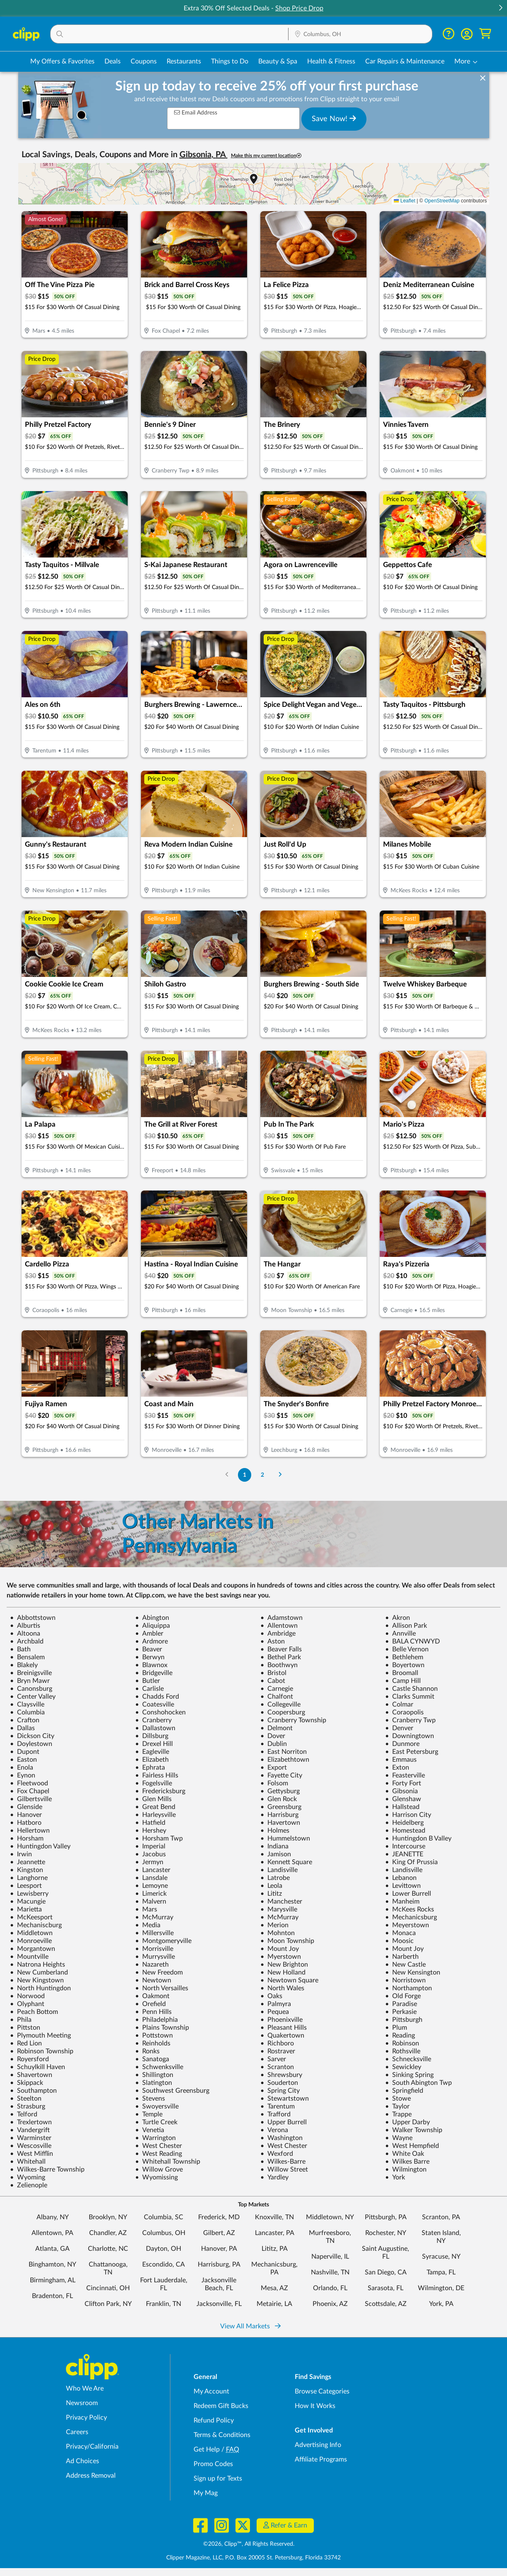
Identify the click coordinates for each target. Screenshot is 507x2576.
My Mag (206, 2493)
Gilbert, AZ (219, 2233)
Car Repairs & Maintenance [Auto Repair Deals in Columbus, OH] (404, 61)
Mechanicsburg (411, 1917)
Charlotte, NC (108, 2248)
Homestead (405, 1830)
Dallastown (155, 1728)
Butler (147, 1681)
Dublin (273, 1744)
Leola (271, 1885)
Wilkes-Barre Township (47, 2169)
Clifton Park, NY (108, 2304)
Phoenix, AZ (330, 2304)
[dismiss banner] (483, 78)
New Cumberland (39, 1972)
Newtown (153, 1980)
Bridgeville (153, 1673)
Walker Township (413, 2130)
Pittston (25, 2027)
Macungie (28, 1901)
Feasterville (405, 1775)
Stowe (398, 2098)
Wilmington (406, 2169)
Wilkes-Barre (283, 2161)
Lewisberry (29, 1893)
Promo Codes (213, 2464)
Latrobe (275, 1878)
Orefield (150, 2004)
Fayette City (281, 1775)
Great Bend (155, 1807)
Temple (149, 2114)
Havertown (280, 1822)
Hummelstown (285, 1838)
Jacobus (150, 1854)
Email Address (195, 113)
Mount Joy (279, 1948)
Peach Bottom (34, 2012)
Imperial (150, 1846)
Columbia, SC (163, 2217)
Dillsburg (151, 1736)
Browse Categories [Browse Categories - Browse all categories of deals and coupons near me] (322, 2391)
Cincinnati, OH (108, 2288)
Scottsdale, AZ (386, 2304)
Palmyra (275, 2004)
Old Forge (403, 1996)
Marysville (278, 1909)
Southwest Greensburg (172, 2090)
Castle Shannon (411, 1688)
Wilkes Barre (407, 2161)
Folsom (274, 1783)
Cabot (272, 1681)
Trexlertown (31, 2122)
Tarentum (277, 2106)
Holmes (274, 1830)
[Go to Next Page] (279, 1475)
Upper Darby (407, 2122)
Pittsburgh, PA (386, 2217)
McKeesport (31, 1917)
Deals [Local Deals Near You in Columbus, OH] (112, 61)
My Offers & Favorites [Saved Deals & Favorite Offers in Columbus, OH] (62, 61)
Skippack (26, 2082)
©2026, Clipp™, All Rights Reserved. (248, 2544)
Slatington (153, 2082)
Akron (397, 1617)
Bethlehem (404, 1657)
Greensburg (280, 1807)
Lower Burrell (408, 1893)
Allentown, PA (52, 2233)
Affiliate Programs (321, 2459)
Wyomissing (156, 2177)
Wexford (276, 2153)
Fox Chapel (29, 1791)
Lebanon (401, 1878)
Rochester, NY (385, 2233)
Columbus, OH (163, 2233)
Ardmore (151, 1641)
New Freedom (159, 1972)
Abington (152, 1617)
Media (147, 1925)
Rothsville (402, 2051)
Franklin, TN (163, 2304)
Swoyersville (157, 2106)
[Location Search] (360, 34)
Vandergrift (30, 2130)
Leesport (26, 1885)
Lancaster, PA (274, 2233)
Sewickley (403, 2067)
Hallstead (402, 1807)
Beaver (148, 1649)
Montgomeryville (163, 1941)
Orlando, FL (330, 2288)
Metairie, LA (274, 2304)
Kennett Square (286, 1862)
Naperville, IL (330, 2256)
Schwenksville (159, 2067)
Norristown (405, 1980)
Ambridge (278, 1633)
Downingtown (409, 1736)
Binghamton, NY (52, 2264)
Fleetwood (29, 1783)
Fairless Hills (156, 1775)
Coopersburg (282, 1712)
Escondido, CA (163, 2264)
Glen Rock (278, 1799)
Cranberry (153, 1720)
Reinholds (152, 2043)
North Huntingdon (40, 1988)
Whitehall (28, 2161)
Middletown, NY (330, 2217)
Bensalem (27, 1657)
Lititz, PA (275, 2248)
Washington (281, 2138)
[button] (500, 8)
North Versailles (161, 1988)
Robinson (402, 2043)
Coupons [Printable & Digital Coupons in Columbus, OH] (144, 61)
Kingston (26, 1870)
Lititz (271, 1893)
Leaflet (404, 201)
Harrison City (408, 1814)
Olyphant (27, 2004)
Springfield (404, 2090)
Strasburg (27, 2106)
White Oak (404, 2153)
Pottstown (154, 2035)
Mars (146, 1909)
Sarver (273, 2059)
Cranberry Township (293, 1720)
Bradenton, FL (52, 2296)
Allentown (279, 1625)
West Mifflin (31, 2153)
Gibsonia (401, 1791)
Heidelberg (404, 1822)
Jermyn (149, 1862)
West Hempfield (412, 2146)
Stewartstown (284, 2098)
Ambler (149, 1633)
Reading (400, 2035)
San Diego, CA (386, 2272)
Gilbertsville (31, 1799)
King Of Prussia (411, 1862)
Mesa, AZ (274, 2288)
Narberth (402, 1956)
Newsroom (82, 2403)
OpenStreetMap (442, 201)
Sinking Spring (409, 2075)
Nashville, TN (330, 2272)
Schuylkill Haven (37, 2067)
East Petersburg (411, 1751)
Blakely (24, 1665)
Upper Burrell (283, 2122)
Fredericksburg (160, 1791)
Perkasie (401, 2012)
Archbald (27, 1641)
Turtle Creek (156, 2122)
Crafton (24, 1720)
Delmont (276, 1728)
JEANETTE (404, 1854)
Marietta (26, 1909)
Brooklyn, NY (108, 2217)
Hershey (150, 1830)
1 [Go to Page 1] (244, 1475)
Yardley (274, 2177)
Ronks (147, 2051)
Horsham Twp (159, 1838)
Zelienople (28, 2185)
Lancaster (152, 1870)
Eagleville (152, 1751)
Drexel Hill (154, 1744)
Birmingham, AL (52, 2280)
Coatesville (154, 1704)
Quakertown (282, 2035)
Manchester (281, 1901)
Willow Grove (159, 2169)
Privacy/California (92, 2446)
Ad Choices (82, 2461)
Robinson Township (41, 2051)
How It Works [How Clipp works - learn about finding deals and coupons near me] (315, 2406)
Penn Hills (153, 2012)
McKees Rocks (409, 1909)
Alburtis (25, 1625)
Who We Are (85, 2388)
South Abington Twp (418, 2082)
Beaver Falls (281, 1649)
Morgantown (32, 1948)
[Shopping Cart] (485, 33)
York (395, 2177)
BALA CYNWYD (412, 1641)
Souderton (279, 2082)
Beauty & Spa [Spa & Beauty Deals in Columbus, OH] (277, 61)
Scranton (277, 2067)
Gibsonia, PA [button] (204, 155)
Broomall (401, 1673)
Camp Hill (403, 1681)
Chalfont (276, 1696)
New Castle (405, 1964)
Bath (20, 1649)
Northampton (408, 1988)
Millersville (154, 1933)
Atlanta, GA (52, 2248)
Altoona (25, 1633)
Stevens (150, 2098)
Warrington (155, 2138)
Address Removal (91, 2475)
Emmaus (401, 1759)
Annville (400, 1633)
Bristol (273, 1673)
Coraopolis (404, 1712)
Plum (396, 2027)
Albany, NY (52, 2217)
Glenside (26, 1807)
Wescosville (30, 2146)
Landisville (279, 1870)
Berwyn (150, 1657)
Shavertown (31, 2075)
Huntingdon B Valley (418, 1838)
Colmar (399, 1704)
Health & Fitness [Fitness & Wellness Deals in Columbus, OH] (331, 61)
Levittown (403, 1885)
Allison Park (406, 1625)
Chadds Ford (157, 1696)
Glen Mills (153, 1799)
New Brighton (284, 1964)
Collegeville (280, 1704)
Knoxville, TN (274, 2217)
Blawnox (151, 1665)
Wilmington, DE (441, 2288)
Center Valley (33, 1696)
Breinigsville (31, 1673)
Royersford (29, 2059)
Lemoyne (151, 1885)
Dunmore (402, 1744)
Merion (274, 1925)
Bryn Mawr (30, 1681)
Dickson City (32, 1736)
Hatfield (150, 1822)
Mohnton (277, 1933)
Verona (274, 2130)
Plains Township (162, 2027)
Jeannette (27, 1862)
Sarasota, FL (385, 2288)
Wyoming (27, 2177)
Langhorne (29, 1878)
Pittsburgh (403, 2019)
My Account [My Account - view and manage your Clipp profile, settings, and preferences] (211, 2391)
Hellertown (30, 1830)
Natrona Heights (37, 1964)
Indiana (274, 1846)
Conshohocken (160, 1712)
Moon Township (287, 1941)
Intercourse (405, 1846)
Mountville (29, 1956)
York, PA (441, 2304)
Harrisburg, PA (219, 2264)
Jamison (275, 1854)
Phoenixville (281, 2019)
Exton (397, 1767)
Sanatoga (152, 2059)
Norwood (27, 1996)
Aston (272, 1641)
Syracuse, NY (441, 2256)
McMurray (154, 1917)
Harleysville (155, 1814)
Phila (21, 2019)
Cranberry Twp (410, 1720)
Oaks (271, 1996)
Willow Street (284, 2169)
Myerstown (280, 1956)
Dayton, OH (163, 2248)
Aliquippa (152, 1625)
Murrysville (155, 1956)
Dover (272, 1736)
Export (273, 1767)
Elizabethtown (284, 1759)
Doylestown (31, 1744)
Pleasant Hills (283, 2027)
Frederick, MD (219, 2217)
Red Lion (26, 2043)
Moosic (399, 1941)
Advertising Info (318, 2445)
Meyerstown (407, 1925)
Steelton (25, 2098)
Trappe (398, 2114)
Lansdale (151, 1878)
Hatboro (25, 1822)
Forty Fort (403, 1783)
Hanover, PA (219, 2248)
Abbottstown (33, 1617)
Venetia (149, 2130)
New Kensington (412, 1972)
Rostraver (277, 2051)
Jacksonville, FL (219, 2304)
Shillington (154, 2075)
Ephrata (150, 1767)
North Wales (282, 1988)
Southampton (33, 2090)
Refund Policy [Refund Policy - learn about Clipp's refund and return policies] (214, 2420)
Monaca (400, 1933)
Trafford (275, 2114)
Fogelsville (153, 1783)
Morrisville (154, 1948)
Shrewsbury (281, 2075)
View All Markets (250, 2326)
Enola (21, 1767)
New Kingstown (37, 1980)
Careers (77, 2432)
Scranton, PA (441, 2217)
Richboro (277, 2043)
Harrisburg (279, 1814)
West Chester (158, 2146)
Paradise (401, 2004)
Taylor (397, 2106)
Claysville (27, 1704)
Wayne (398, 2138)
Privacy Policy (86, 2417)
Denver (399, 1728)
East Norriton (283, 1751)
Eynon (22, 1775)
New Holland (283, 1972)
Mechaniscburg (36, 1925)
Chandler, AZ (108, 2233)
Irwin (21, 1854)
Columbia (27, 1712)
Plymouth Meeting (40, 2035)
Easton (23, 1759)
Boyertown (405, 1665)
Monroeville (31, 1941)
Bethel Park (280, 1657)
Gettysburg (280, 1791)
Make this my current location (266, 155)
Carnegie (276, 1688)
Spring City (280, 2090)
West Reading (158, 2153)
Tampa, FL (441, 2272)
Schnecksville (408, 2059)
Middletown (31, 1933)
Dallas (22, 1728)
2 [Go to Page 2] (262, 1475)
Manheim (402, 1901)
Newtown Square (289, 1980)
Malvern (150, 1901)
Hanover (26, 1814)
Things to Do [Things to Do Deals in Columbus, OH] (229, 61)
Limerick (151, 1893)
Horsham (27, 1838)
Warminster (30, 2138)
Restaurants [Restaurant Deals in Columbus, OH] (184, 61)
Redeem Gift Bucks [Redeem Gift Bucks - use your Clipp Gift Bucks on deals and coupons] (221, 2406)
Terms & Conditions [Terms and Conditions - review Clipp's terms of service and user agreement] (222, 2435)
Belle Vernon (407, 1649)
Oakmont (152, 1996)
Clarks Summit (409, 1696)
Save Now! (334, 118)
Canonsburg (31, 1688)
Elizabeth (152, 1759)
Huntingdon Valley (40, 1846)
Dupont (24, 1751)
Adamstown (281, 1617)
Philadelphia (156, 2019)
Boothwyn (279, 1665)
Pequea (274, 2012)
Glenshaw (403, 1799)
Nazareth (152, 1964)
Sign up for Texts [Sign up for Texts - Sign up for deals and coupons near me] (218, 2478)
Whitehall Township (167, 2161)
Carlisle (149, 1688)
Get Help (207, 2449)
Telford (23, 2114)
